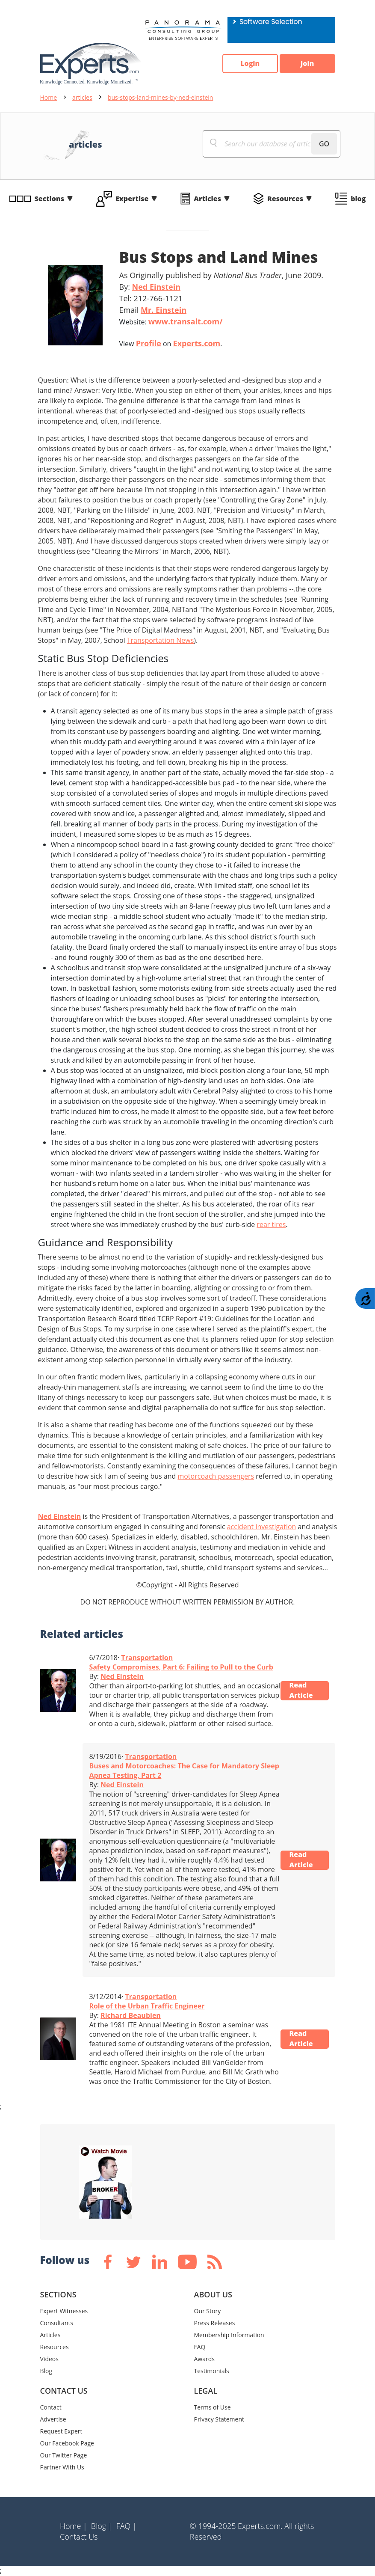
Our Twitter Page (63, 2455)
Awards (204, 2359)
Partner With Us (62, 2467)
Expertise (131, 198)
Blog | (101, 2526)
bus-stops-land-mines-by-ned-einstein (160, 97)
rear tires (271, 1224)
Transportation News (160, 640)
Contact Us (79, 2536)
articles (82, 97)
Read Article (301, 1690)
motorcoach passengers (215, 1476)
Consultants (57, 2323)
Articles (207, 198)
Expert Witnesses (64, 2311)
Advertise (53, 2419)
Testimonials (211, 2371)
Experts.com (197, 343)
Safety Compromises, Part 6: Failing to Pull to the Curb (181, 1667)
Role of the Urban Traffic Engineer (146, 2006)
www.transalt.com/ (185, 321)
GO (324, 144)
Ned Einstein (156, 287)
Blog (46, 2371)
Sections (50, 198)
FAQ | (126, 2526)
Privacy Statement (219, 2419)
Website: (171, 321)
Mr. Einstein (163, 310)
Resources (285, 198)
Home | (73, 2526)
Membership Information (229, 2335)
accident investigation (261, 1526)
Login (250, 63)
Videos (49, 2359)
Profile (148, 343)
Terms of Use (212, 2407)
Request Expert (61, 2431)
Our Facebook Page (67, 2443)
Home (48, 97)
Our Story (207, 2311)
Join (307, 63)
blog (358, 198)
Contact (51, 2407)
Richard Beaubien (130, 2015)
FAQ (200, 2347)
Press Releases (214, 2323)
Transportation (147, 1657)
